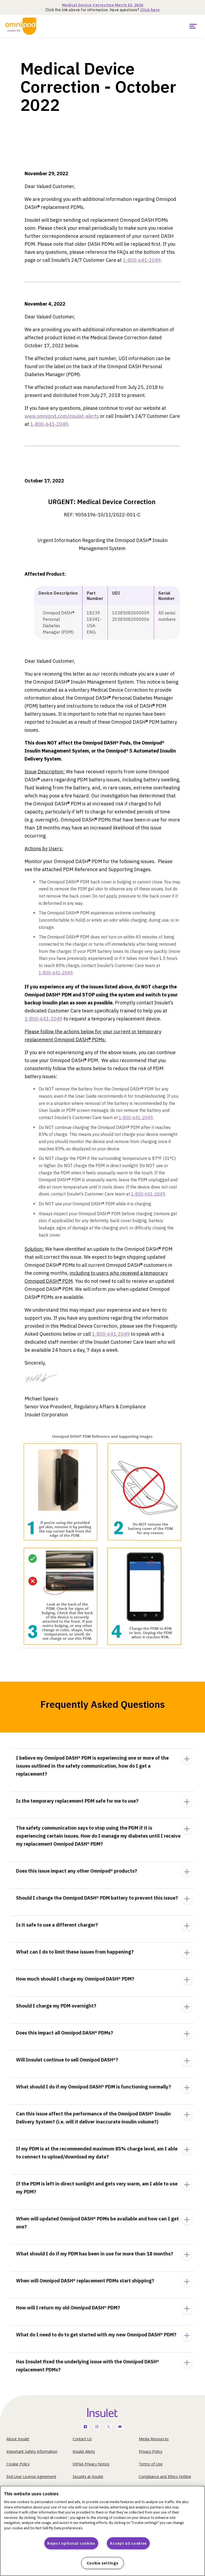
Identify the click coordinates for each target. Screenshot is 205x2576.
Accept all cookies (128, 2543)
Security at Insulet (88, 2476)
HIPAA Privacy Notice (91, 2463)
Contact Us (82, 2438)
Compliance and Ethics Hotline (165, 2476)
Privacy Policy (150, 2451)
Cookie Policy (18, 2463)
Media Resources (154, 2438)
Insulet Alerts (84, 2451)
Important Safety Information (31, 2451)
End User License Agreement (31, 2476)
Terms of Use (151, 2463)
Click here (150, 9)
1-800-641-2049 (142, 260)
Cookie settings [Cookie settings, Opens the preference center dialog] (103, 2563)
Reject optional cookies (71, 2543)
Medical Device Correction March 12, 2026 (102, 5)
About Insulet (17, 2438)
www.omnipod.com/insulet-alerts (62, 416)
